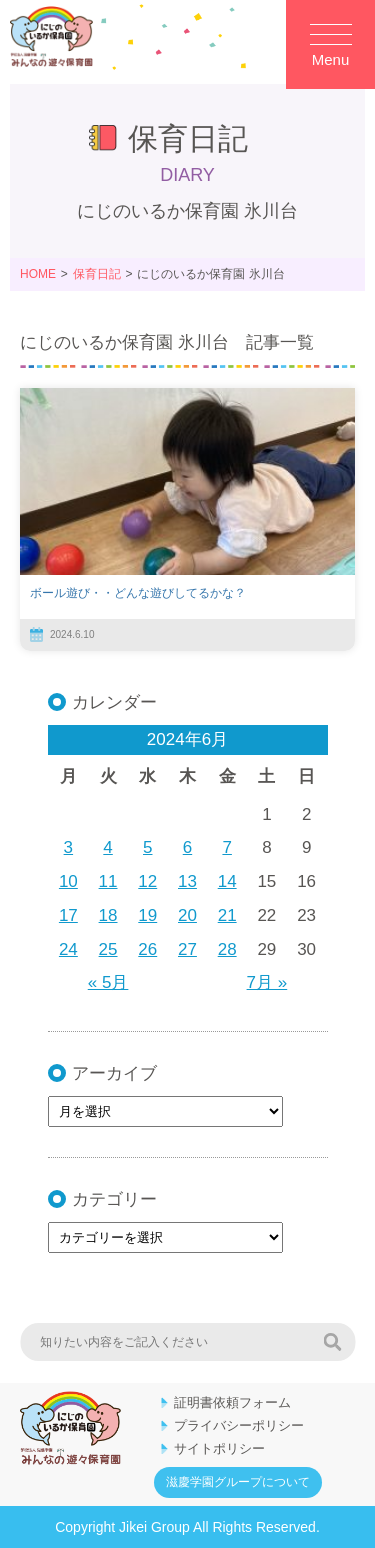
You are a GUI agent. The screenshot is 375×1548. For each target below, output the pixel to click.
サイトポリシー (219, 1448)
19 (147, 915)
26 (147, 949)
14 (227, 881)
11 (108, 881)
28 (227, 949)
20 (187, 915)
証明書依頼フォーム (232, 1402)
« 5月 (108, 982)
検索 (332, 1342)
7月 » (267, 982)
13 (187, 881)
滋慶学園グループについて (238, 1482)
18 (108, 915)
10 (68, 881)
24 (68, 949)
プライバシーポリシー (239, 1425)
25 (108, 949)
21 (227, 915)
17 (68, 915)
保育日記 (97, 274)
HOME (38, 274)
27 (187, 949)
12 (147, 881)
